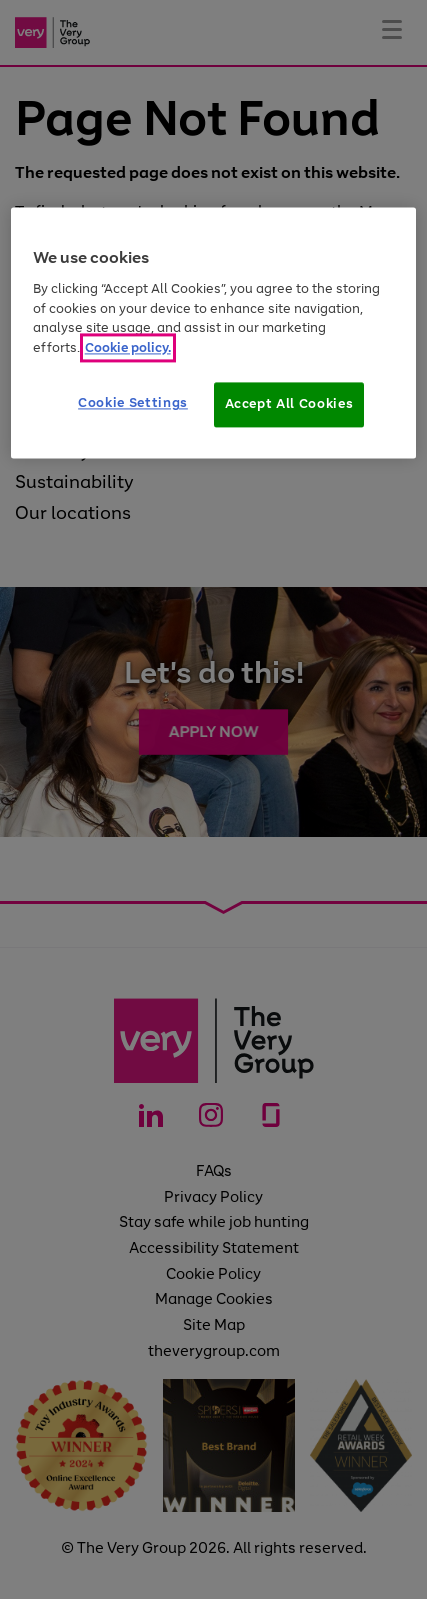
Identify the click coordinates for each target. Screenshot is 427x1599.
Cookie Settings (133, 403)
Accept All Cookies (289, 404)
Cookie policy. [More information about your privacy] (128, 347)
